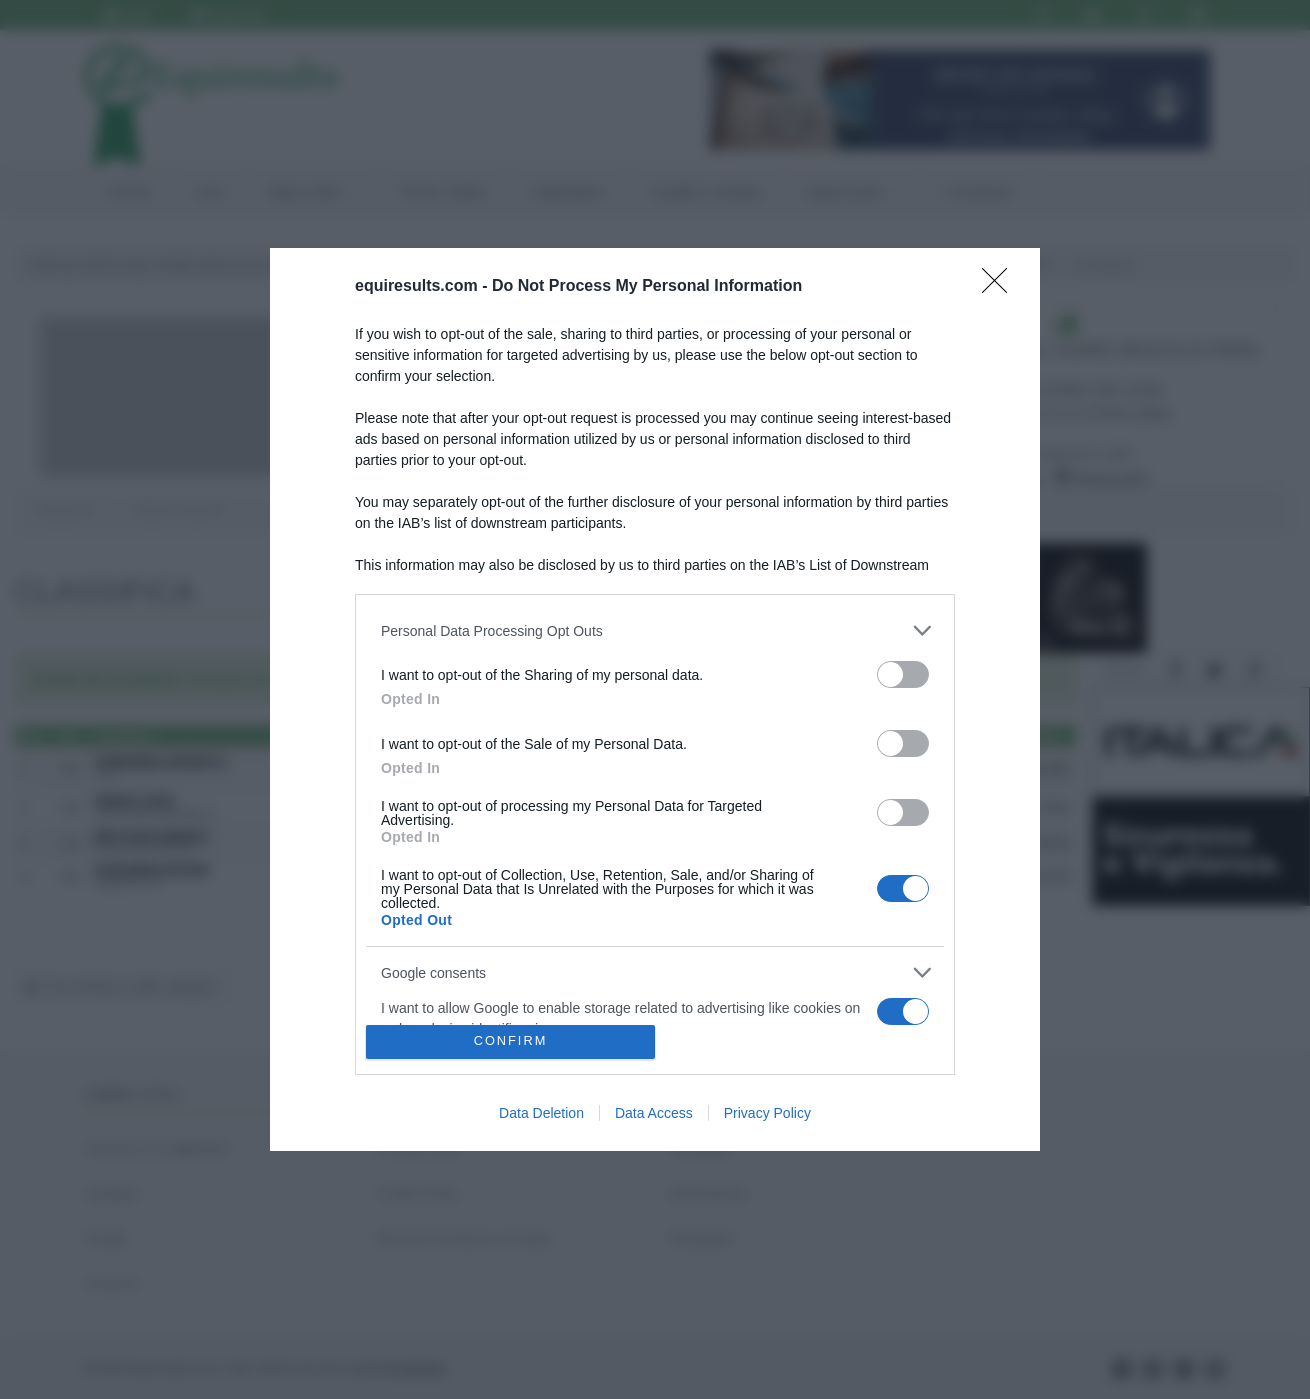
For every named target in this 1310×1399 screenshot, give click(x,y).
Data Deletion (541, 1113)
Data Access (654, 1113)
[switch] (903, 674)
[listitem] (655, 630)
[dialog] (655, 699)
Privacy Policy (767, 1113)
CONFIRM (510, 1041)
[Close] (1001, 287)
